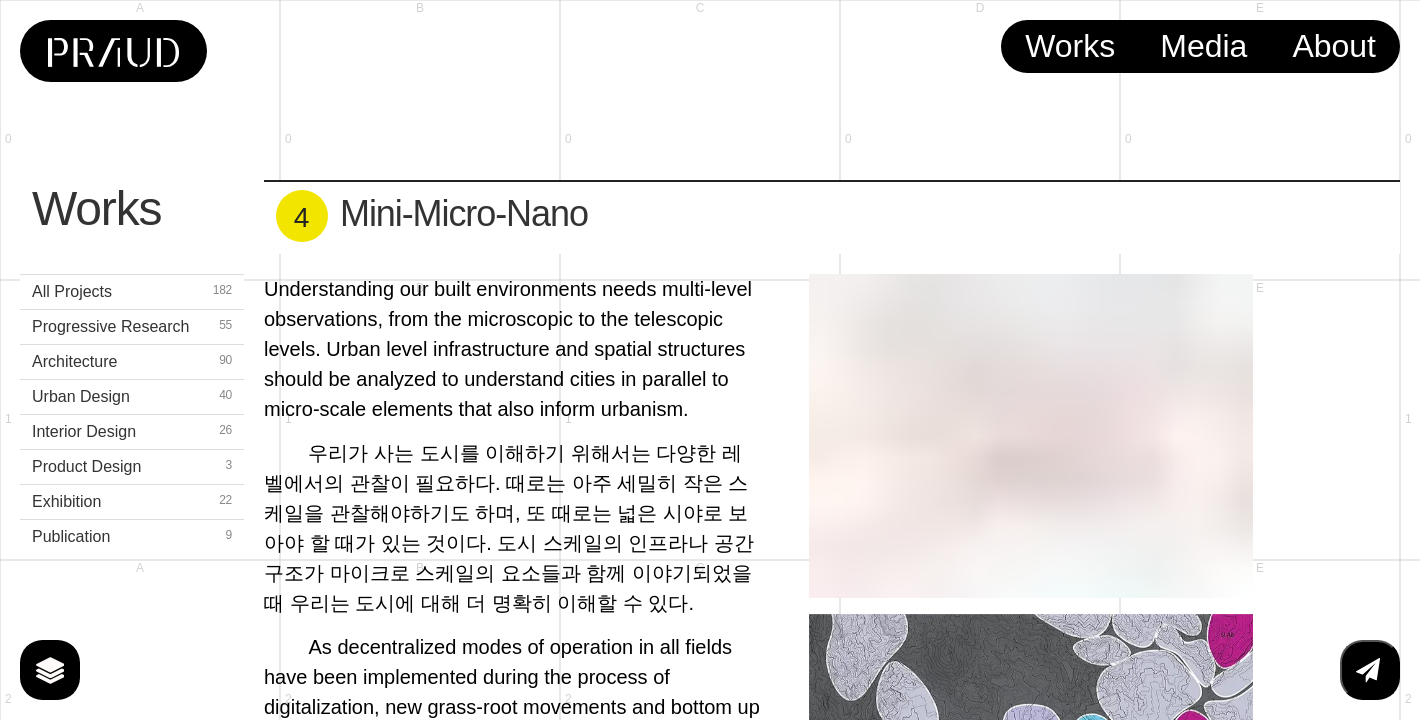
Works (1070, 46)
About (1334, 46)
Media (1203, 46)
